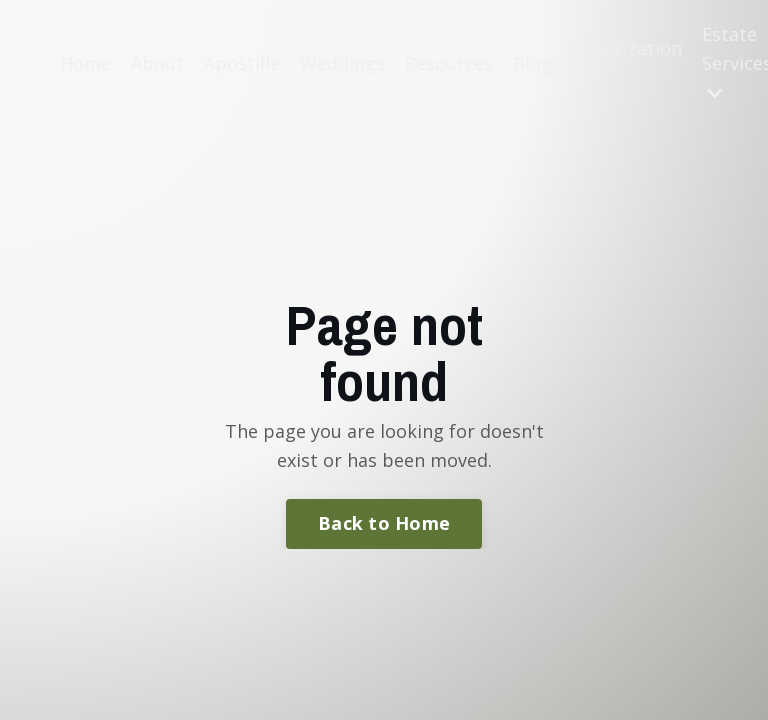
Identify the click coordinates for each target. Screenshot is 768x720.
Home (85, 63)
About (157, 63)
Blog (532, 63)
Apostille (242, 63)
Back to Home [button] (384, 523)
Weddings (342, 63)
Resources (449, 63)
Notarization (627, 61)
